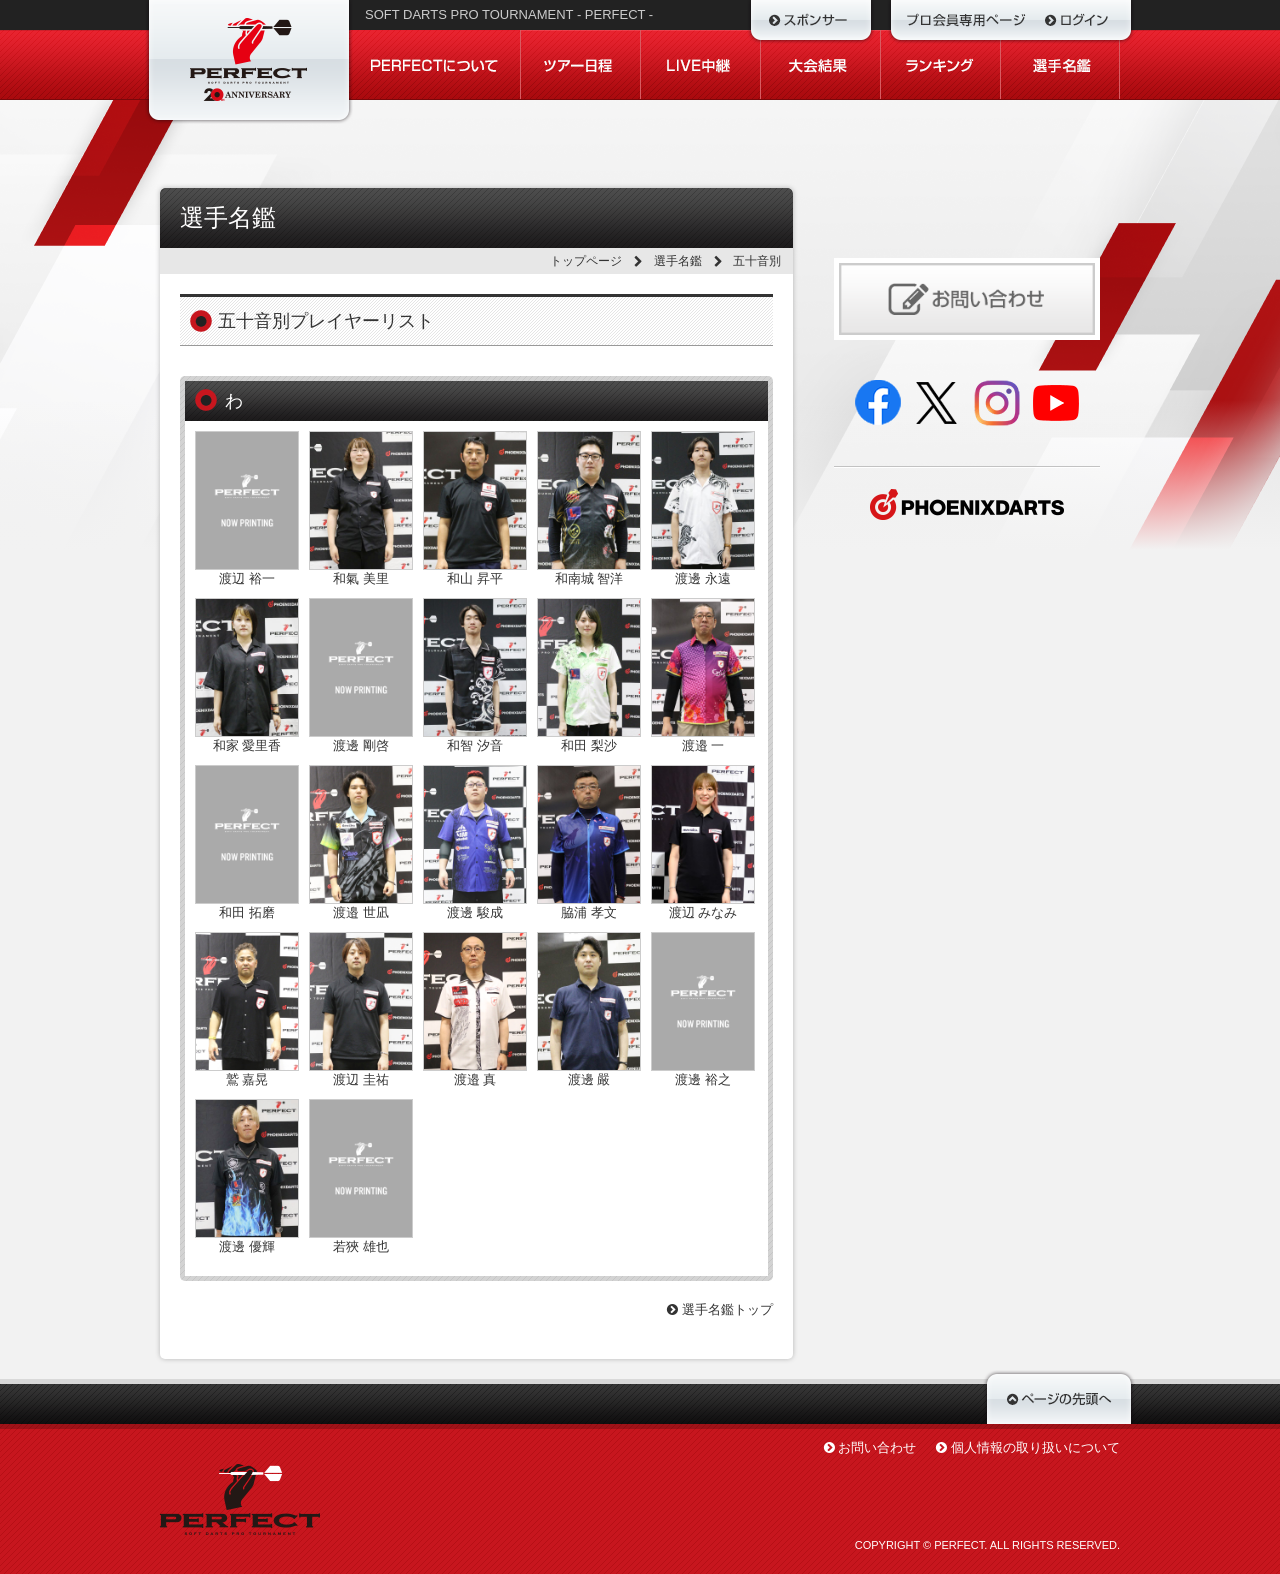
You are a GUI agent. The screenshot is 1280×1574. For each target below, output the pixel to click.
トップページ (586, 261)
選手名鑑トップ (720, 1309)
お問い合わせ (877, 1447)
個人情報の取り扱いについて (1035, 1447)
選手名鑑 (678, 261)
